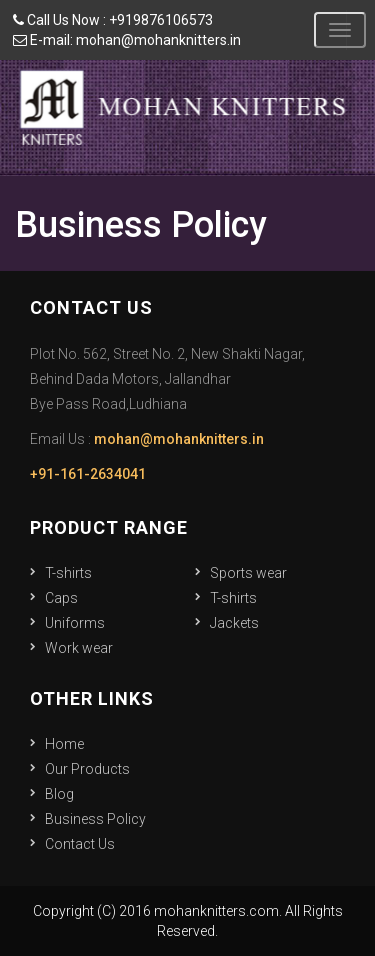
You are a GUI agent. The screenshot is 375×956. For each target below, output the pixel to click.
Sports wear (248, 573)
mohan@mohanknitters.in (179, 439)
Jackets (234, 623)
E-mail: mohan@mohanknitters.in (127, 40)
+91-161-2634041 (88, 474)
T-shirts (68, 573)
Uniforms (75, 623)
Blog (59, 794)
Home (64, 744)
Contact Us (80, 844)
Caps (61, 598)
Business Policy (95, 819)
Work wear (79, 648)
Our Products (87, 769)
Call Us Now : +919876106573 (113, 20)
